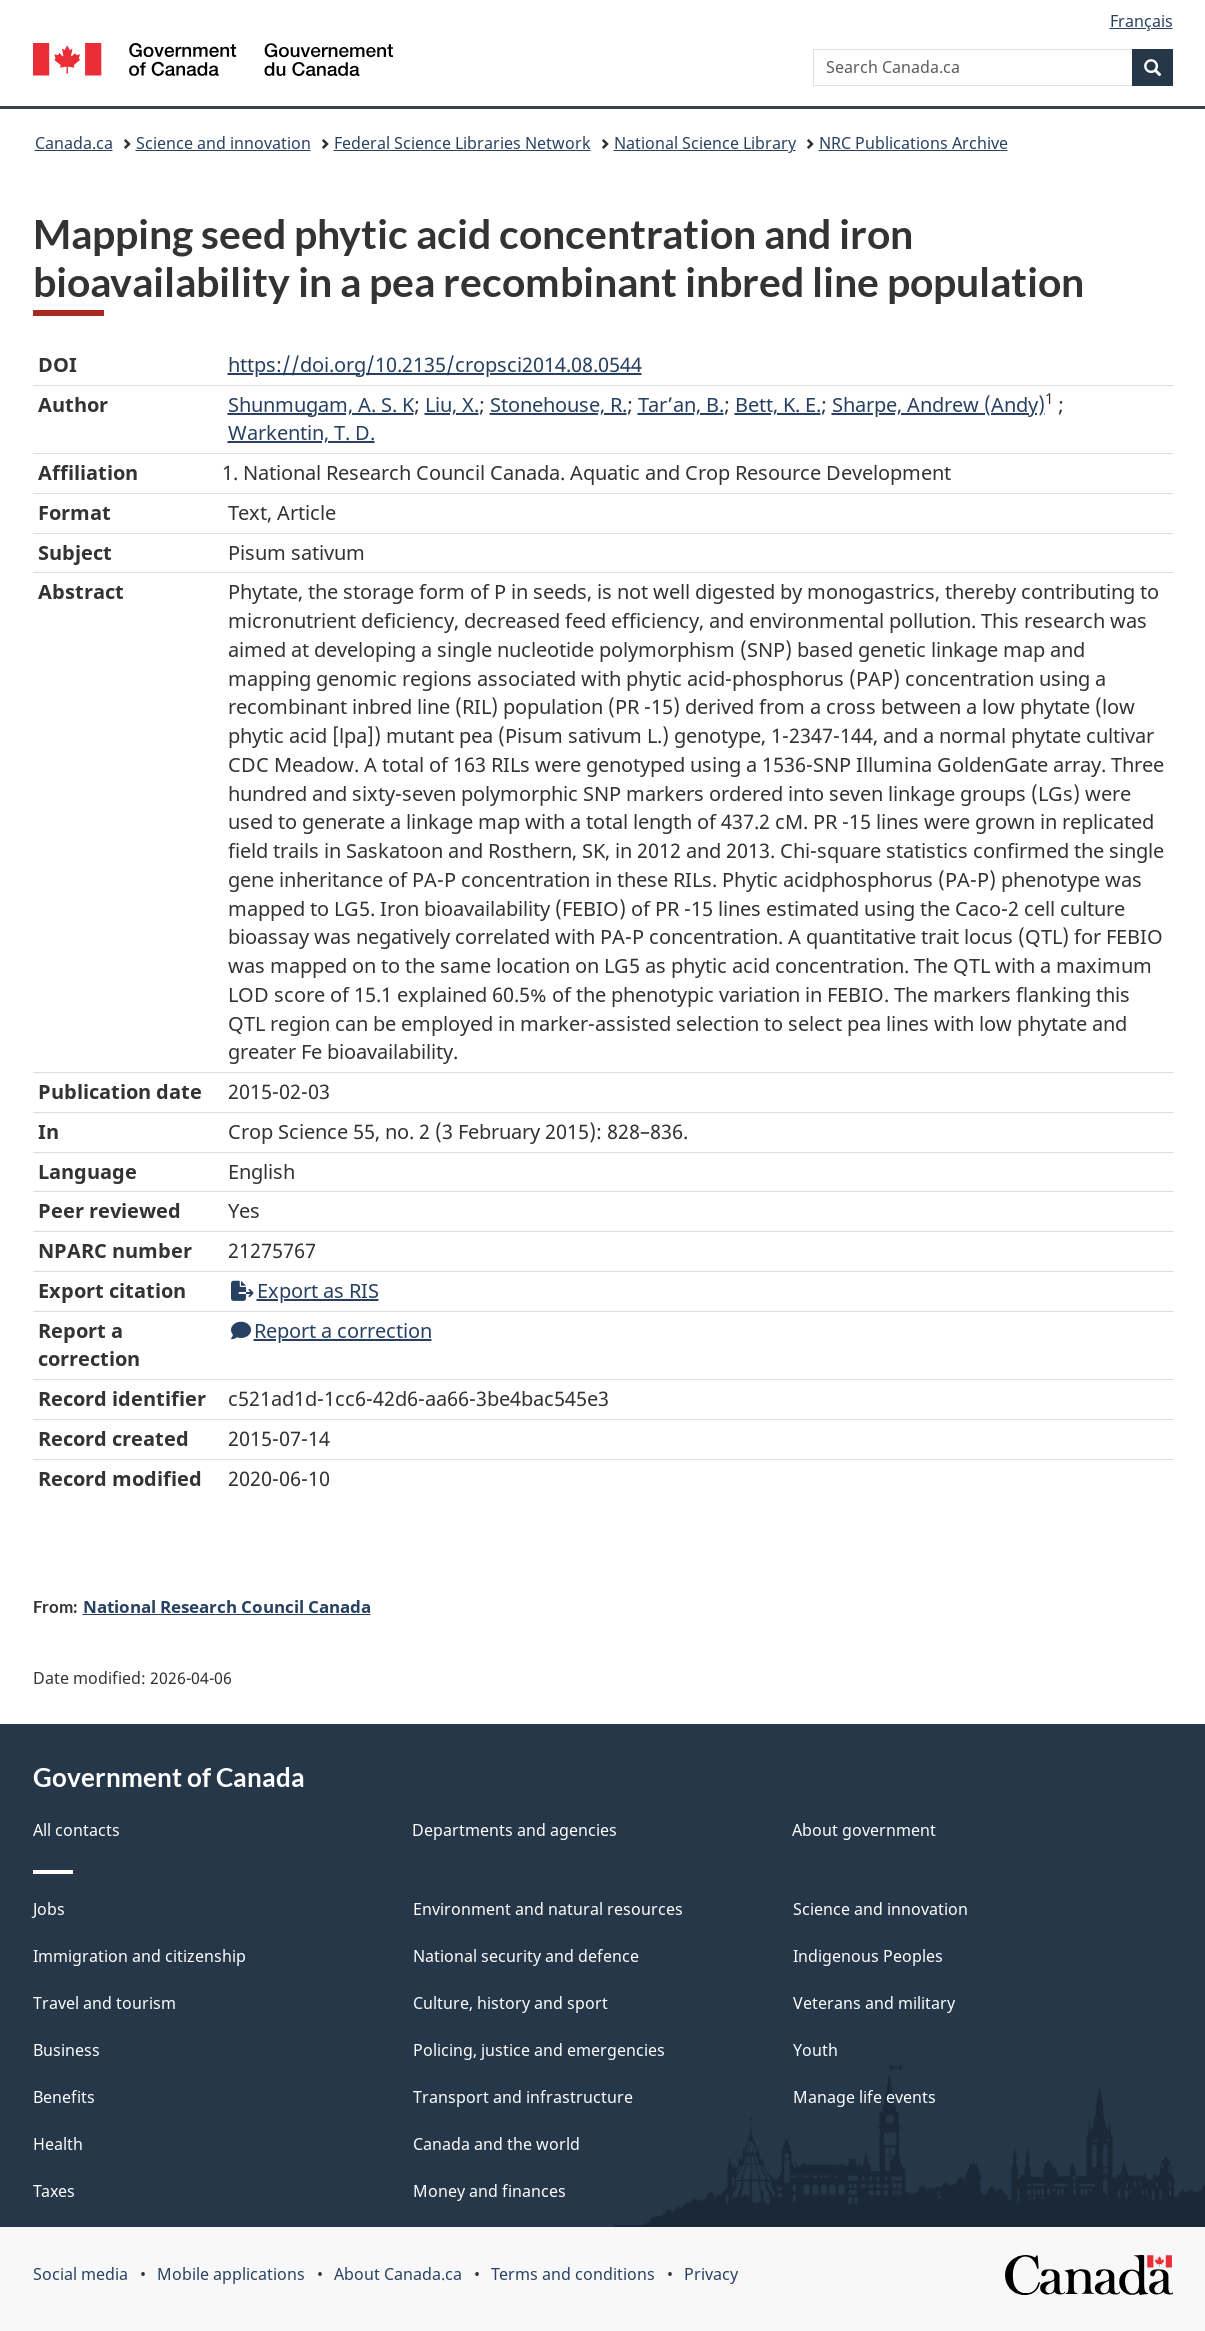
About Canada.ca (398, 2274)
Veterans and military (874, 2003)
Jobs (49, 1909)
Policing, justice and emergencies (539, 2050)
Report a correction (331, 1330)
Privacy (711, 2274)
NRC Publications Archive (913, 143)
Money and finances (489, 2191)
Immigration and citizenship (139, 1956)
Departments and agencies (514, 1830)
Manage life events (864, 2097)
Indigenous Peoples (868, 1956)
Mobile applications (231, 2274)
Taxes (54, 2191)
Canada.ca (74, 143)
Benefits (64, 2097)
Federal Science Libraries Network (462, 143)
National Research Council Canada (227, 1606)
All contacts (76, 1830)
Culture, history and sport (510, 2003)
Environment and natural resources (548, 1909)
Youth (815, 2050)
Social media (80, 2274)
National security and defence (526, 1956)
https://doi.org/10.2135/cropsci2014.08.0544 (435, 364)
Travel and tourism (104, 2003)
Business (66, 2050)
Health (58, 2144)
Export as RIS (305, 1290)
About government (864, 1830)
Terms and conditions (573, 2274)
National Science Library (705, 143)
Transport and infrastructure (523, 2097)
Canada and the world (496, 2144)
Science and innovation (223, 143)
